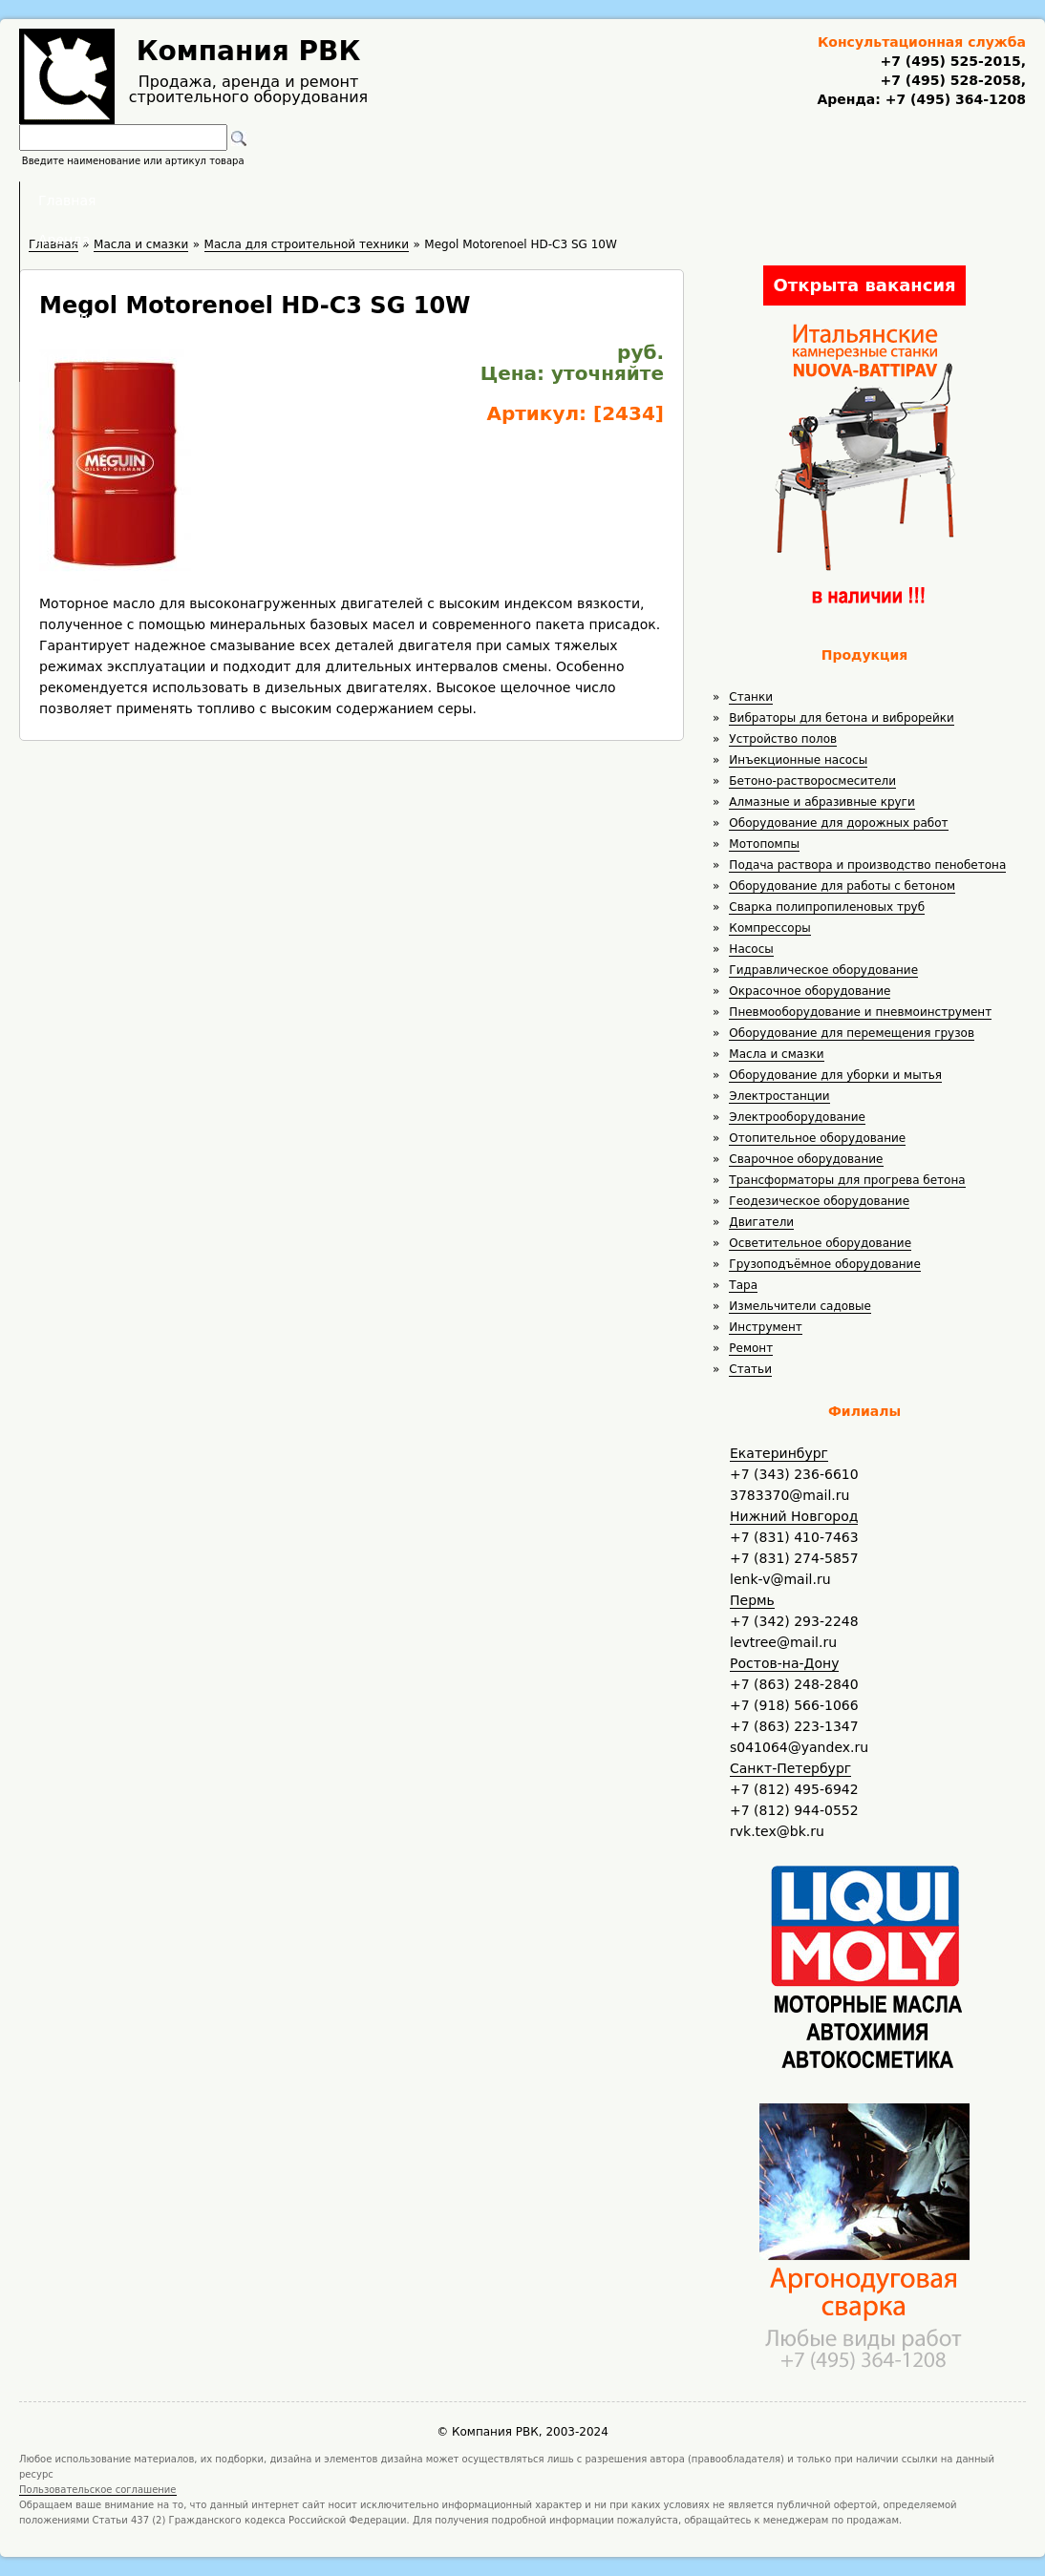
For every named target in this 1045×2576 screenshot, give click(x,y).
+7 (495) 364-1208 (953, 99)
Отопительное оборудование (817, 1138)
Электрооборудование (797, 1117)
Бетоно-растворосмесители (812, 781)
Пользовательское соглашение (98, 2489)
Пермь (752, 1600)
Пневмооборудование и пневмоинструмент (860, 1012)
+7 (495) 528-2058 (950, 80)
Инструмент (765, 1327)
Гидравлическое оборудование (823, 970)
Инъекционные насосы (798, 760)
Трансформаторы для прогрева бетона (847, 1180)
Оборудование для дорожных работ (838, 823)
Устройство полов (783, 739)
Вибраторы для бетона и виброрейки (841, 718)
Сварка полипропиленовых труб (827, 907)
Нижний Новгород (794, 1516)
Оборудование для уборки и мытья (835, 1075)
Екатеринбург (779, 1453)
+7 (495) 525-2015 (950, 61)
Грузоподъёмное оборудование (824, 1264)
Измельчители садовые (800, 1306)
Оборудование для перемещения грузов (851, 1033)
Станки (751, 697)
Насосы (751, 949)
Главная (286, 200)
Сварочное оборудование (806, 1159)
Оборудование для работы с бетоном (842, 886)
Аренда (394, 200)
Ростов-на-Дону (784, 1663)
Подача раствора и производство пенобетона (867, 865)
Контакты (743, 200)
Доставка (624, 200)
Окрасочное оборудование (809, 991)
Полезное (505, 200)
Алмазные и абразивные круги (821, 802)
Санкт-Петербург (790, 1768)
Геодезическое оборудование (819, 1201)
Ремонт (751, 1348)
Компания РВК (249, 51)
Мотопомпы (764, 844)
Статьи (750, 1369)
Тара (743, 1285)
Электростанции (779, 1096)
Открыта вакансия (864, 285)
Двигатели (761, 1222)
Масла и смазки (776, 1054)
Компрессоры (769, 928)
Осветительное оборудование (820, 1243)
